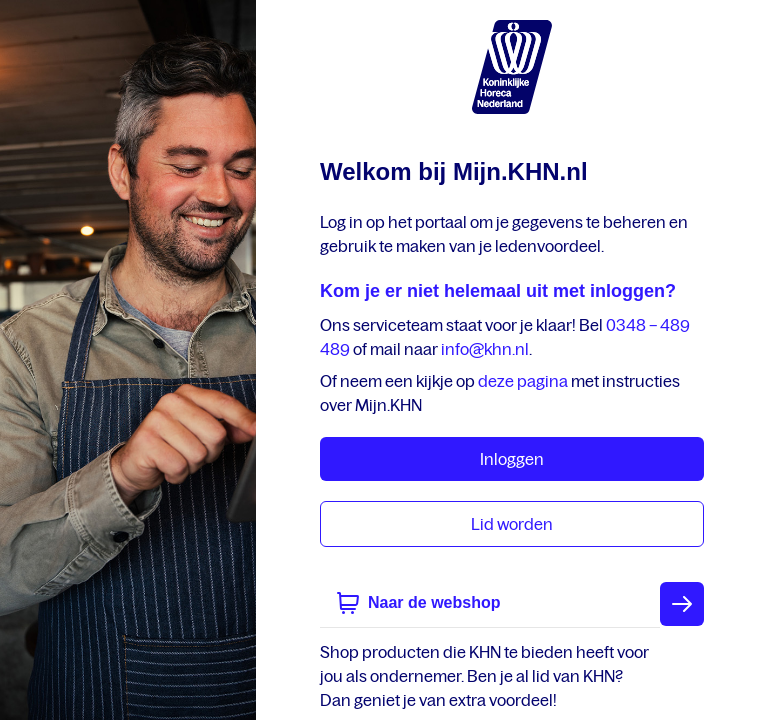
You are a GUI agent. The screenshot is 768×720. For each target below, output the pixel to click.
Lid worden (512, 524)
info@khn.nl (485, 349)
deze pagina (523, 381)
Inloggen (512, 459)
